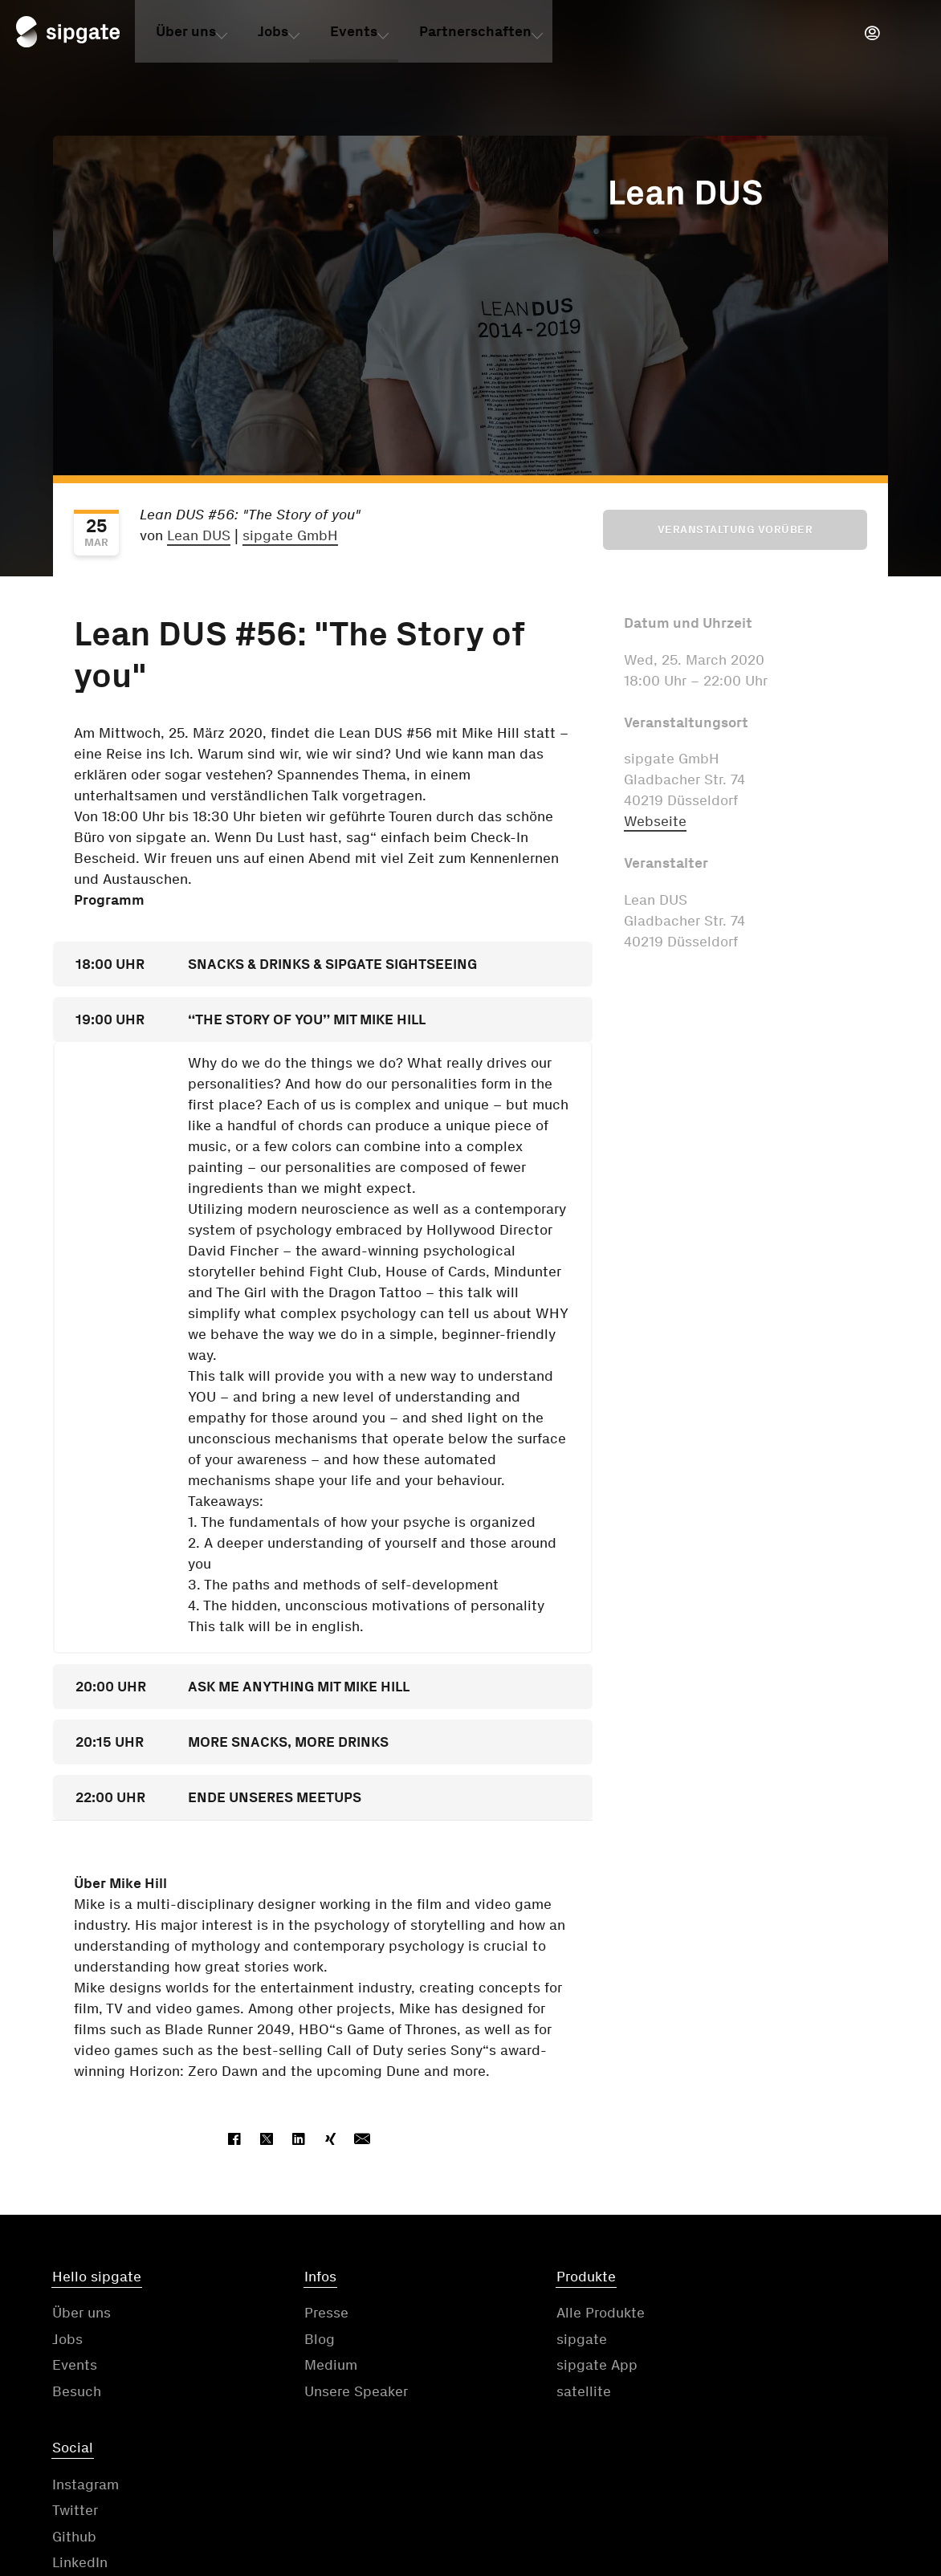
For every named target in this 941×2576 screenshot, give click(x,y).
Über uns (186, 34)
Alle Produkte (525, 2314)
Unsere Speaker (318, 2393)
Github (717, 2366)
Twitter (718, 2341)
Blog (282, 2341)
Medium (293, 2366)
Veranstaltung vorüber (735, 529)
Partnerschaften (475, 34)
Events (353, 34)
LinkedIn (723, 2393)
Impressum (659, 2476)
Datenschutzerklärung (498, 2476)
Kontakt (267, 2476)
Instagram (728, 2314)
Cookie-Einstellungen (818, 2476)
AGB (359, 2476)
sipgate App (521, 2366)
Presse (289, 2314)
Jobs (273, 34)
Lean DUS (198, 535)
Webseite (655, 821)
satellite (508, 2393)
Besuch (76, 2393)
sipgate (506, 2341)
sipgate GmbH (290, 535)
